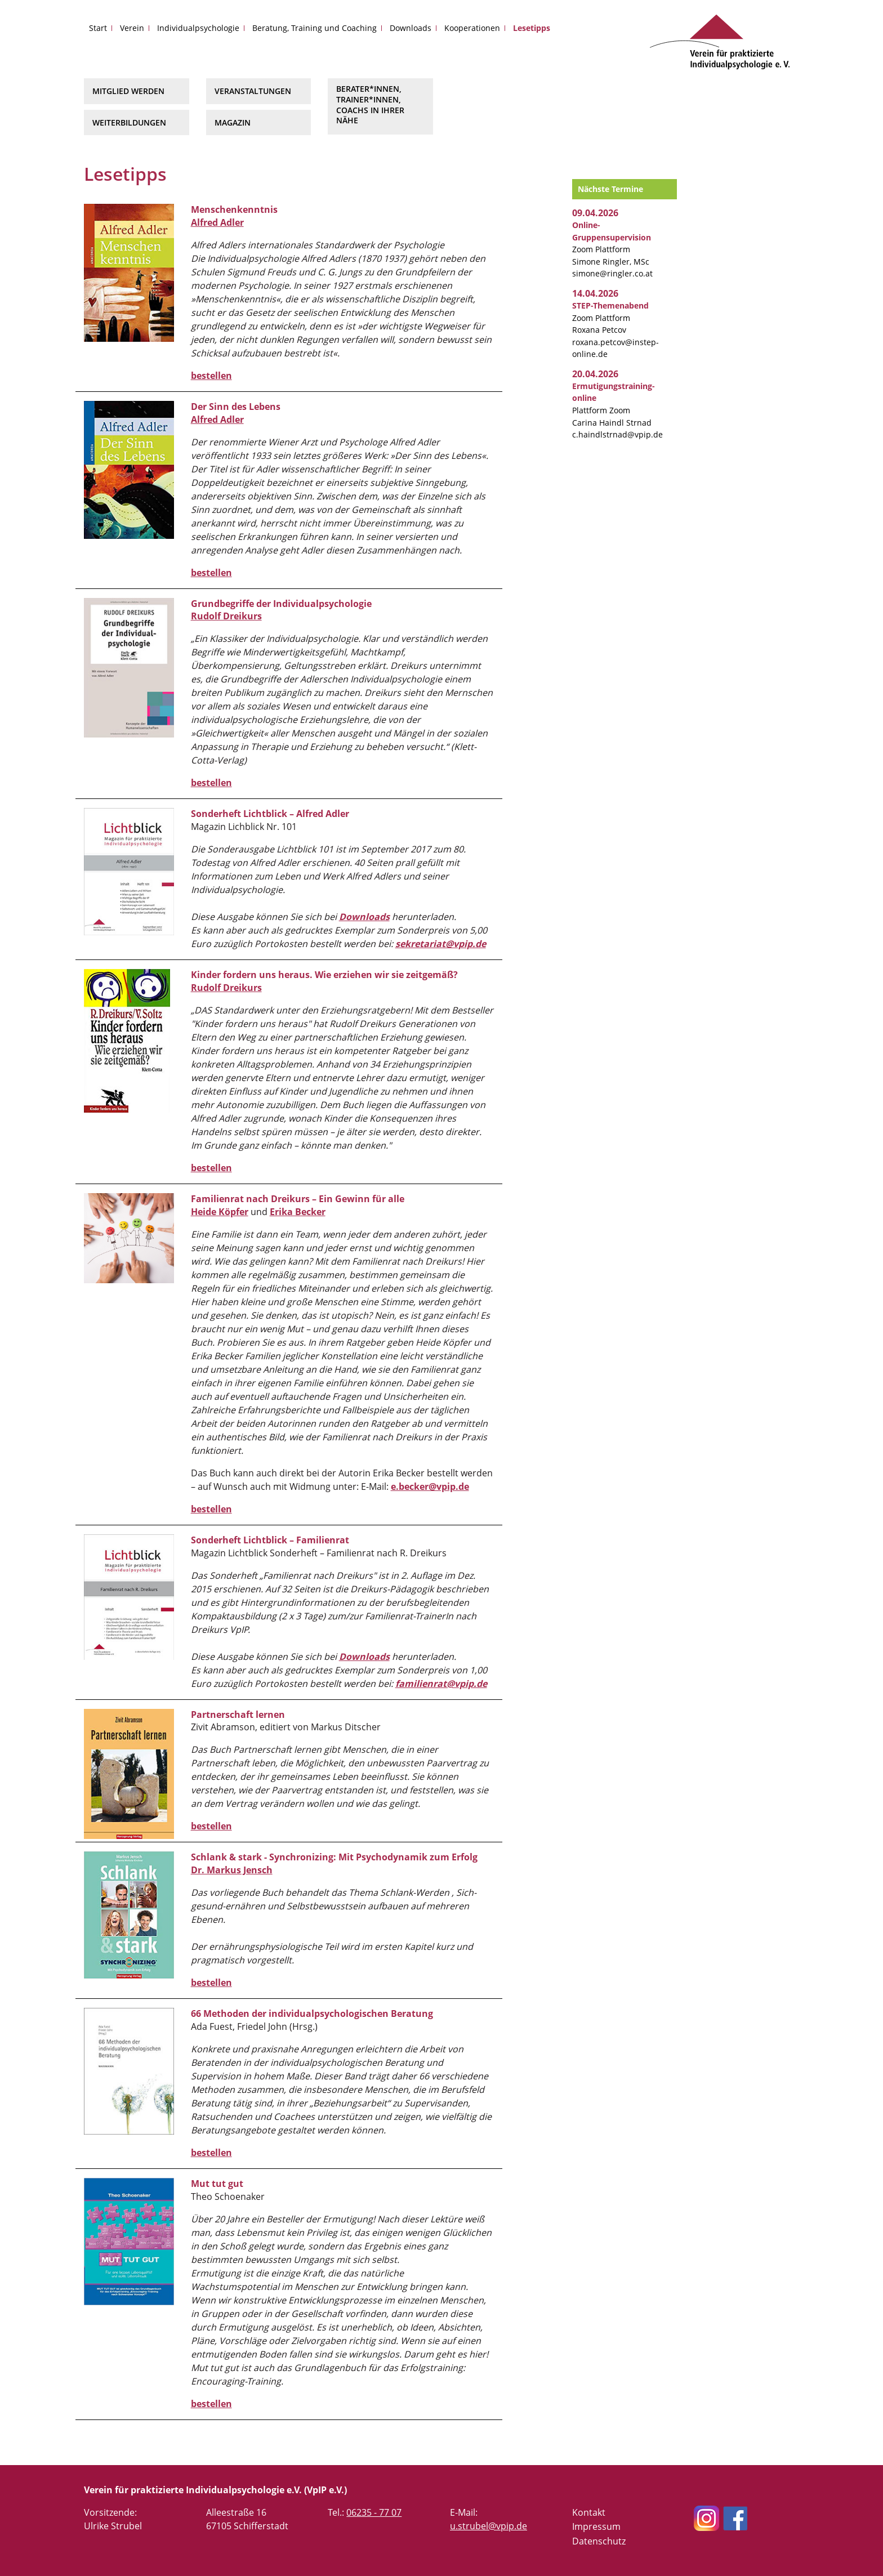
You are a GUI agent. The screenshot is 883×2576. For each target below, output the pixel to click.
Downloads (410, 28)
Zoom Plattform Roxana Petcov (610, 317)
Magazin (233, 122)
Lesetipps (531, 28)
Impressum (596, 2526)
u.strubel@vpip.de (488, 2526)
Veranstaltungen (253, 91)
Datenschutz (599, 2541)
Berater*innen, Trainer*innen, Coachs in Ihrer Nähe (370, 104)
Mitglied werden (128, 91)
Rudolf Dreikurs (226, 616)
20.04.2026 (595, 374)
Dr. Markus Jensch (232, 1870)
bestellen (211, 375)
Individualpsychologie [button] (198, 28)
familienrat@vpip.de (441, 1683)
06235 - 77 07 (374, 2512)
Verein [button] (132, 28)
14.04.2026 (595, 293)
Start (98, 28)
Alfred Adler (217, 222)
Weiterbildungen (129, 122)
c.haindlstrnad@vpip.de (617, 434)
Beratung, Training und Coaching (314, 28)
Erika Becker (297, 1212)
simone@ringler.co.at (612, 273)
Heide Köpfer (219, 1212)
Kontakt (588, 2512)
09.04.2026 (595, 213)
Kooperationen (472, 28)
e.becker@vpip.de (430, 1486)
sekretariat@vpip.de (440, 943)
